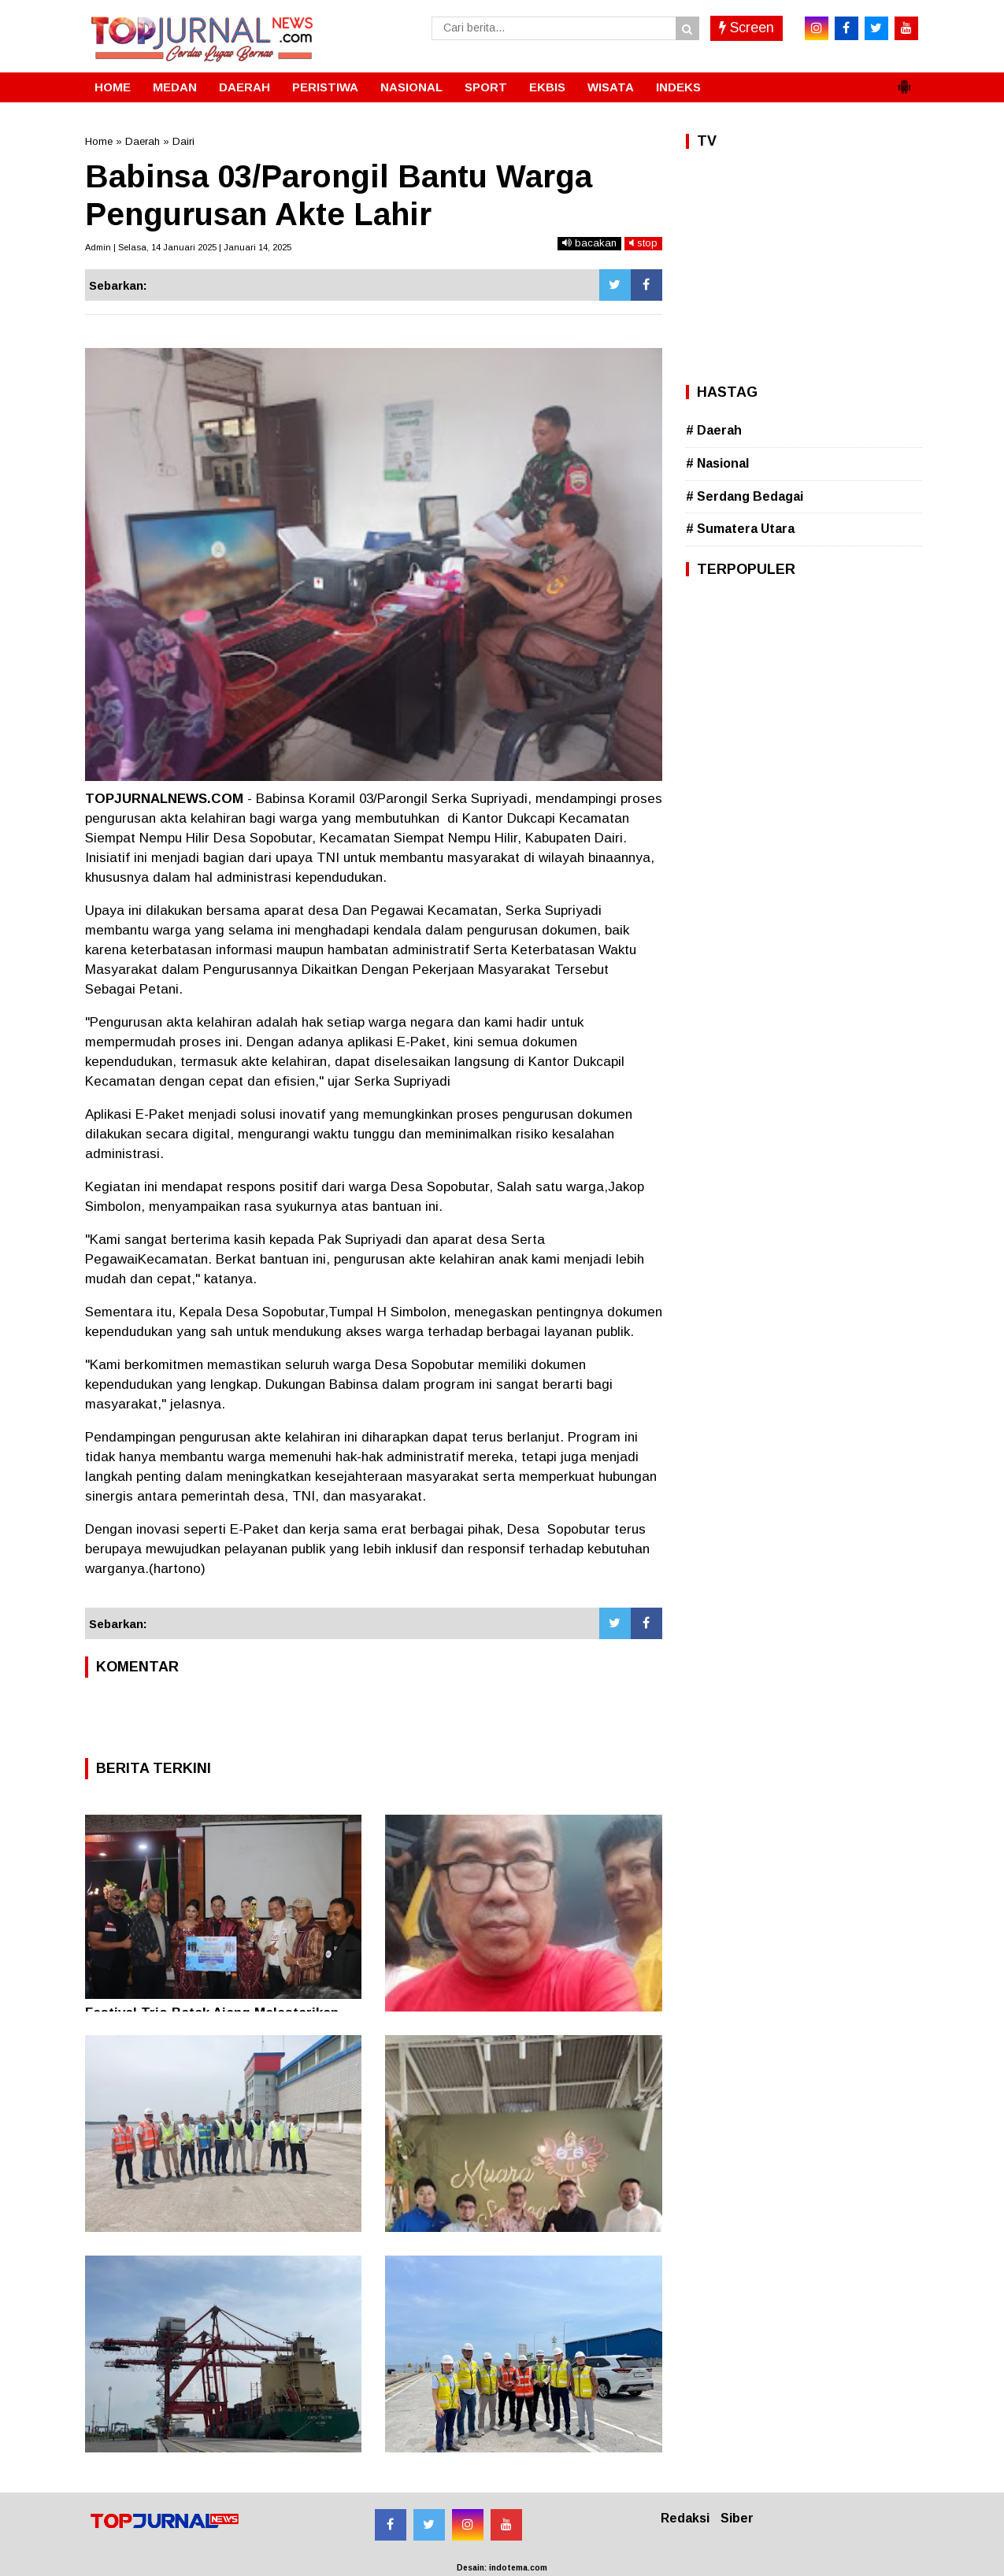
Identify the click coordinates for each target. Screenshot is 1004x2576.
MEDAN (175, 87)
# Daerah (714, 430)
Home (99, 141)
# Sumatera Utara (740, 528)
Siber (737, 2518)
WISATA (610, 87)
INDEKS (678, 87)
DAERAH (244, 87)
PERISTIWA (325, 87)
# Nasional (717, 463)
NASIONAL (411, 87)
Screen (746, 27)
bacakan (589, 243)
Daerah (142, 141)
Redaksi (685, 2518)
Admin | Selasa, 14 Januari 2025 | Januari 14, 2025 (188, 247)
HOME (112, 87)
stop (643, 243)
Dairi (183, 141)
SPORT (486, 87)
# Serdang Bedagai (744, 496)
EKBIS (547, 87)
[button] (904, 80)
